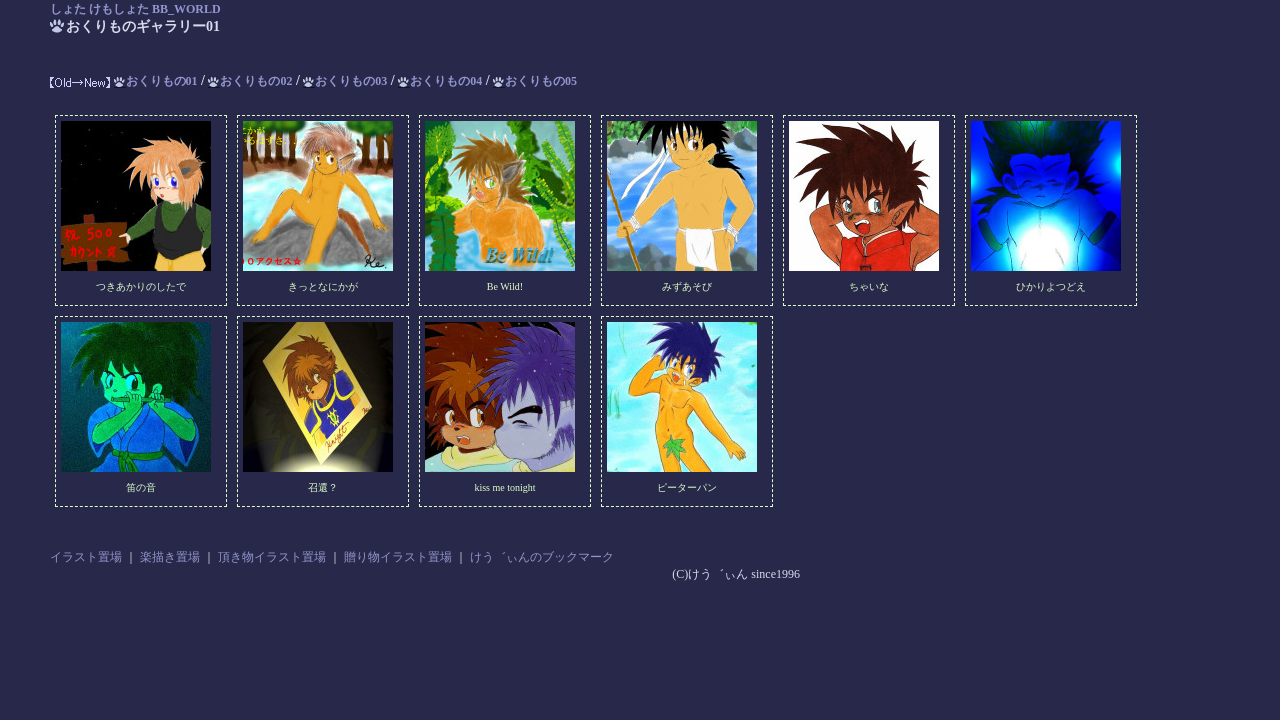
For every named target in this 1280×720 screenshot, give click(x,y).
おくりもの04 (440, 81)
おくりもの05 (535, 81)
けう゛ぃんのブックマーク (542, 557)
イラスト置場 (86, 557)
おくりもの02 (250, 81)
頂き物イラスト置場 (272, 557)
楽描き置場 (170, 557)
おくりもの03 (345, 81)
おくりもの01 (156, 81)
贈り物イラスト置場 (398, 557)
